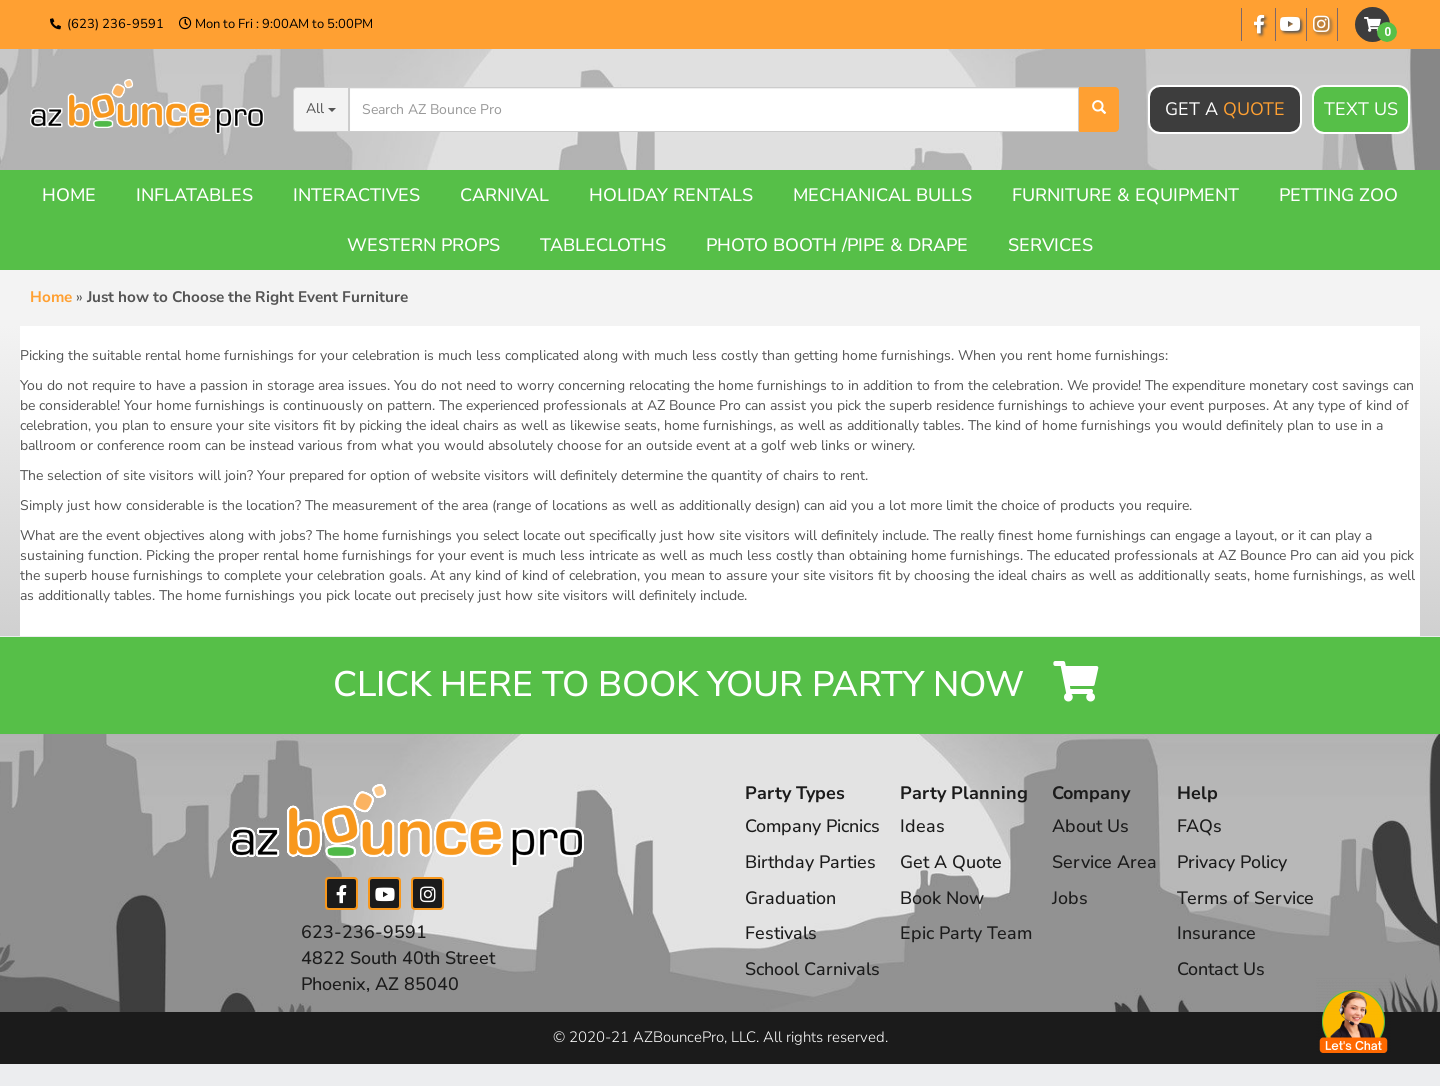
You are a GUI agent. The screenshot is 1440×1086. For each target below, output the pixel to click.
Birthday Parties (810, 864)
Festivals (781, 935)
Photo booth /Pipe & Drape (837, 245)
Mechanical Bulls (882, 195)
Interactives (356, 195)
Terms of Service (1248, 899)
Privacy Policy (1234, 864)
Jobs (1072, 899)
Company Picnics (813, 828)
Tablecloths (603, 245)
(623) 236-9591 (115, 24)
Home (69, 195)
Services (1050, 245)
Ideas (923, 828)
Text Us (1361, 110)
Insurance (1218, 935)
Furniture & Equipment (1125, 195)
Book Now (943, 899)
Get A (1225, 109)
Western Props (423, 245)
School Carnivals (812, 971)
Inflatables (194, 195)
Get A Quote (952, 864)
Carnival (504, 195)
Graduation (790, 899)
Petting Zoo (1338, 195)
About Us (1092, 828)
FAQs (1201, 828)
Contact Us (1223, 971)
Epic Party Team (967, 935)
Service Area (1106, 864)
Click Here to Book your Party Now (720, 686)
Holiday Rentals (671, 195)
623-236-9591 (364, 934)
